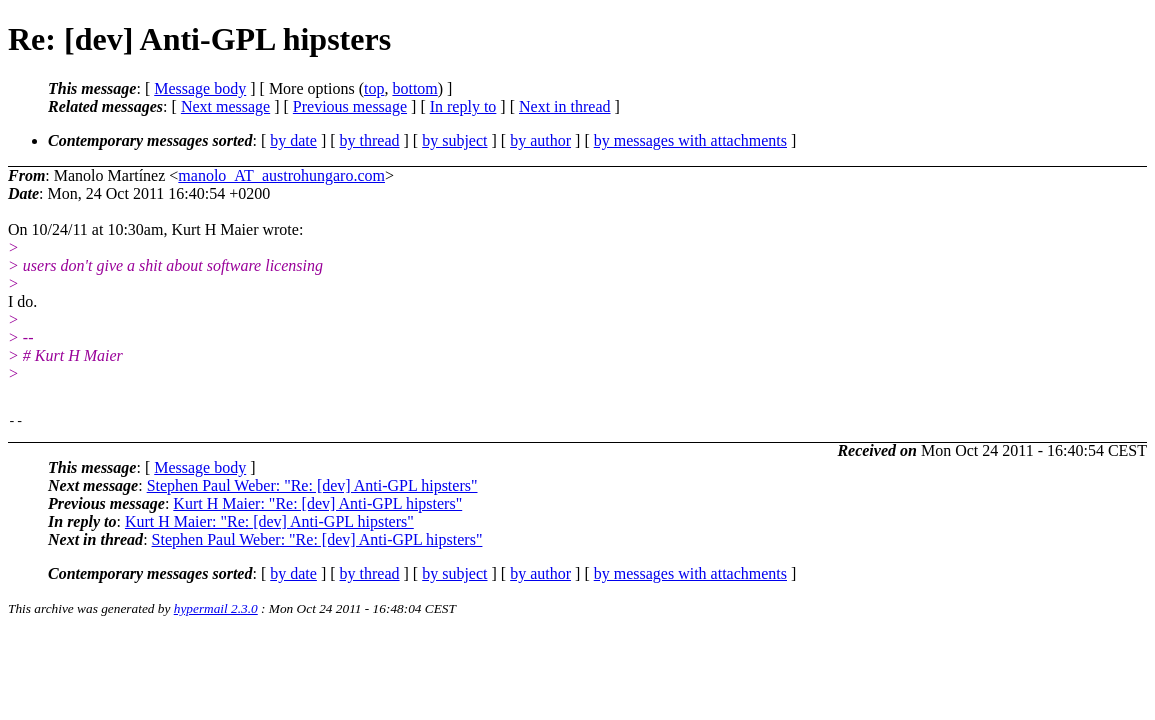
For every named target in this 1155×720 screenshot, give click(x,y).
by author (540, 140)
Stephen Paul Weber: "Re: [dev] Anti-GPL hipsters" (312, 488)
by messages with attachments (690, 140)
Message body (200, 88)
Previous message (350, 106)
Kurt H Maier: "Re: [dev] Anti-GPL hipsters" (317, 506)
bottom (414, 88)
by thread (370, 140)
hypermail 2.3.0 (216, 611)
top (374, 88)
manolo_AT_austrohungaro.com (281, 175)
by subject (454, 140)
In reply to (463, 106)
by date (293, 140)
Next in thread (565, 106)
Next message (225, 106)
